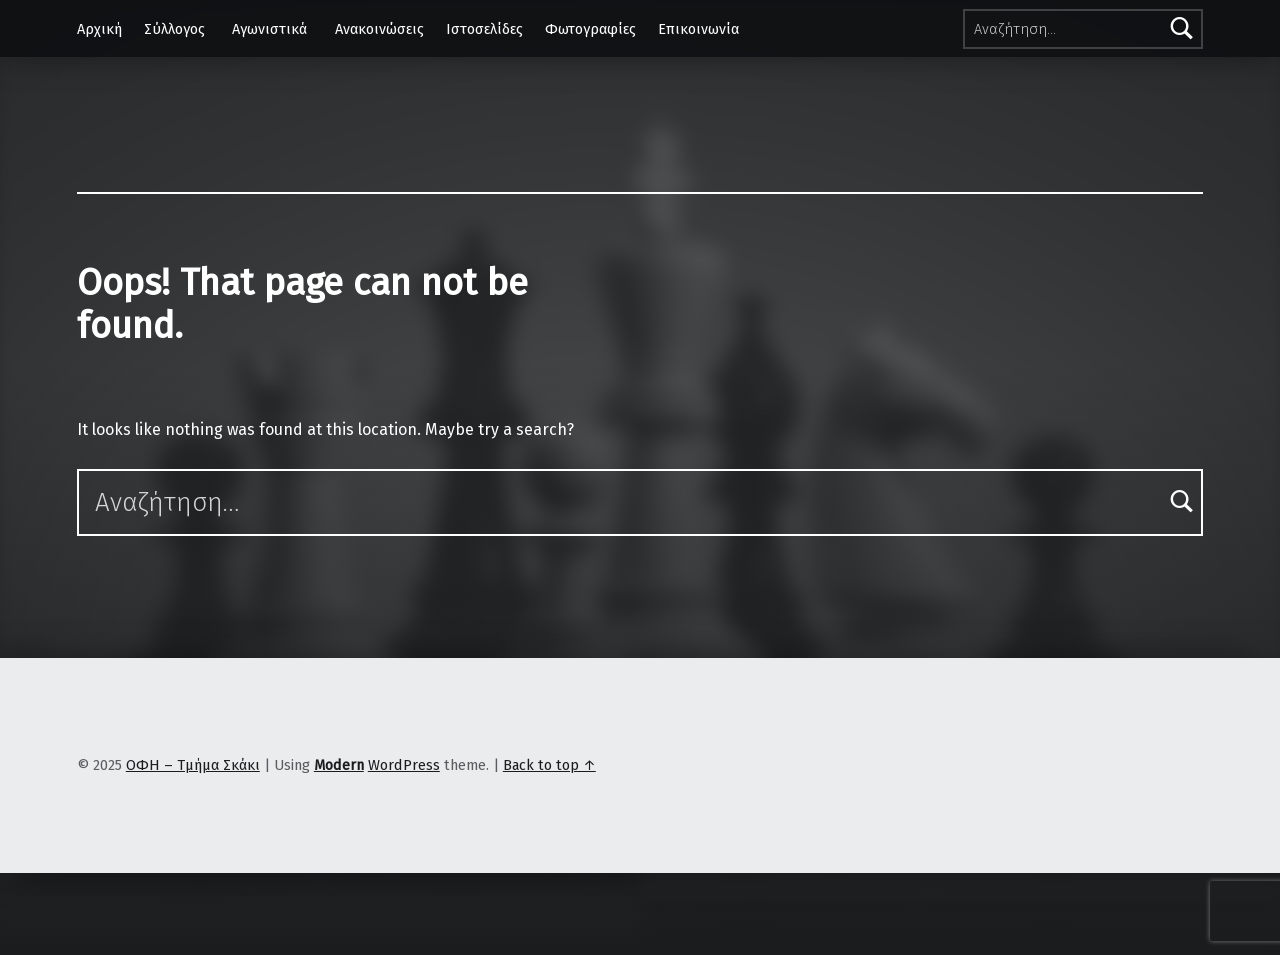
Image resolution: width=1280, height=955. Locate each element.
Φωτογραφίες (590, 29)
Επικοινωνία (698, 29)
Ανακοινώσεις (379, 29)
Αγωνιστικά (269, 29)
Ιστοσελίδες (484, 29)
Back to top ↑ (549, 765)
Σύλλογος (174, 29)
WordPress (404, 765)
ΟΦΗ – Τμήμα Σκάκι (193, 765)
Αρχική (99, 29)
